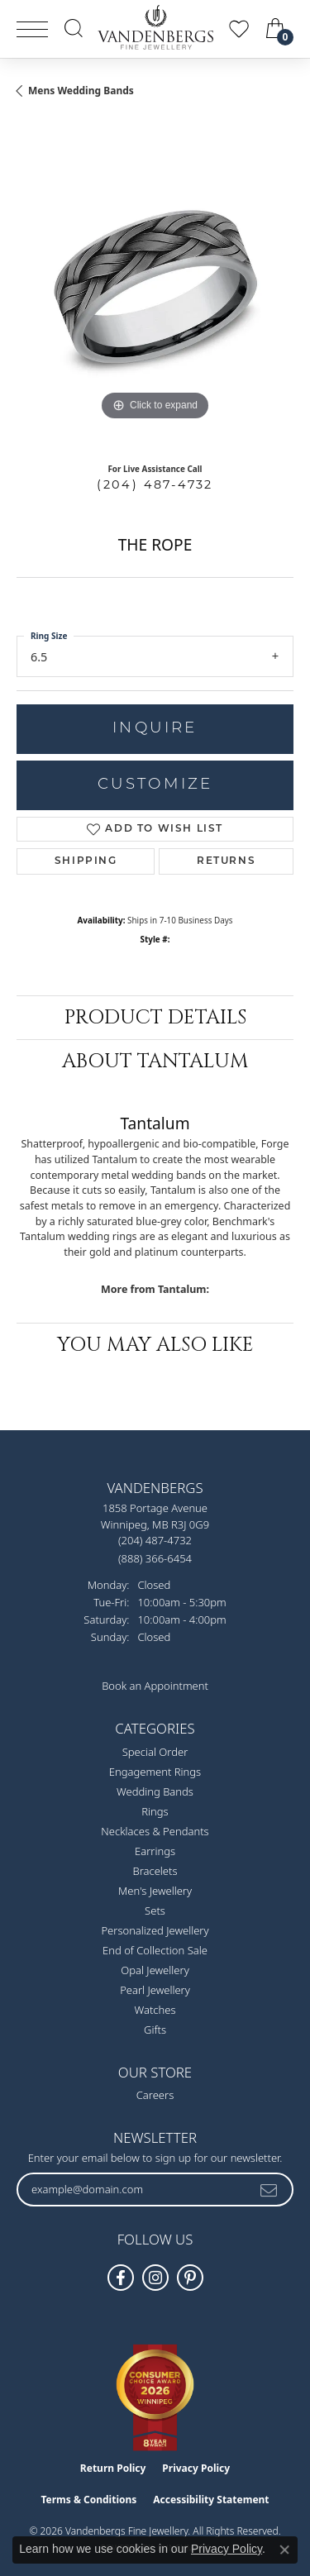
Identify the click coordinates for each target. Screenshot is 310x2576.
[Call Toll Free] (155, 1558)
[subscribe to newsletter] (269, 2189)
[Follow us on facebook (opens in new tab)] (120, 2277)
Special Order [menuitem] (155, 1751)
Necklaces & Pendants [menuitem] (154, 1831)
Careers (155, 2094)
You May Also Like (155, 1345)
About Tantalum (155, 1061)
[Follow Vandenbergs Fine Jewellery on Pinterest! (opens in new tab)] (190, 2277)
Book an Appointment (155, 1685)
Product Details (155, 1017)
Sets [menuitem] (155, 1910)
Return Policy (113, 2468)
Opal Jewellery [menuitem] (154, 1970)
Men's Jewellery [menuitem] (155, 1890)
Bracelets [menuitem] (154, 1870)
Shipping (86, 861)
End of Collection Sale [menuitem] (155, 1950)
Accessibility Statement (211, 2500)
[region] (155, 286)
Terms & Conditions (88, 2500)
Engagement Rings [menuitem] (155, 1771)
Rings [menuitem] (154, 1811)
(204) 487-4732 (155, 484)
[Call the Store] (155, 1540)
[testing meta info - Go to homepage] (155, 27)
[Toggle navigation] (32, 29)
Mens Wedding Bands (81, 90)
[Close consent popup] (284, 2550)
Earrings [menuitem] (155, 1851)
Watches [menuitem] (155, 2009)
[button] (73, 28)
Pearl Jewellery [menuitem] (155, 1989)
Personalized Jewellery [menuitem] (154, 1930)
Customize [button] (155, 785)
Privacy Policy (196, 2468)
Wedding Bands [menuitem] (155, 1791)
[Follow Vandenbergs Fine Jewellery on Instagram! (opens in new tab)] (155, 2277)
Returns (226, 861)
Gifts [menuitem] (155, 2029)
